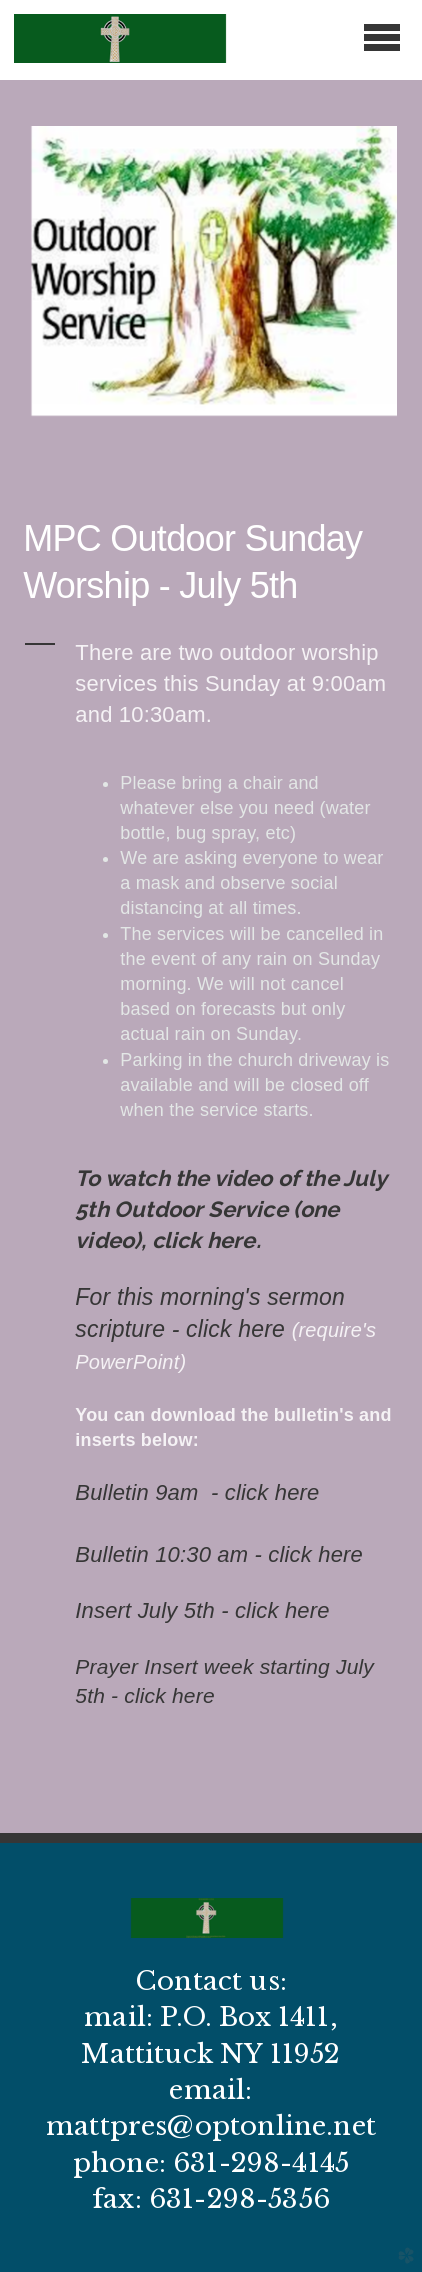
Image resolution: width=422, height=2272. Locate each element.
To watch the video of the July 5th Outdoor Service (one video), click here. (230, 1209)
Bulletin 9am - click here (197, 1492)
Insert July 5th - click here (202, 1610)
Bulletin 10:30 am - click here (219, 1554)
